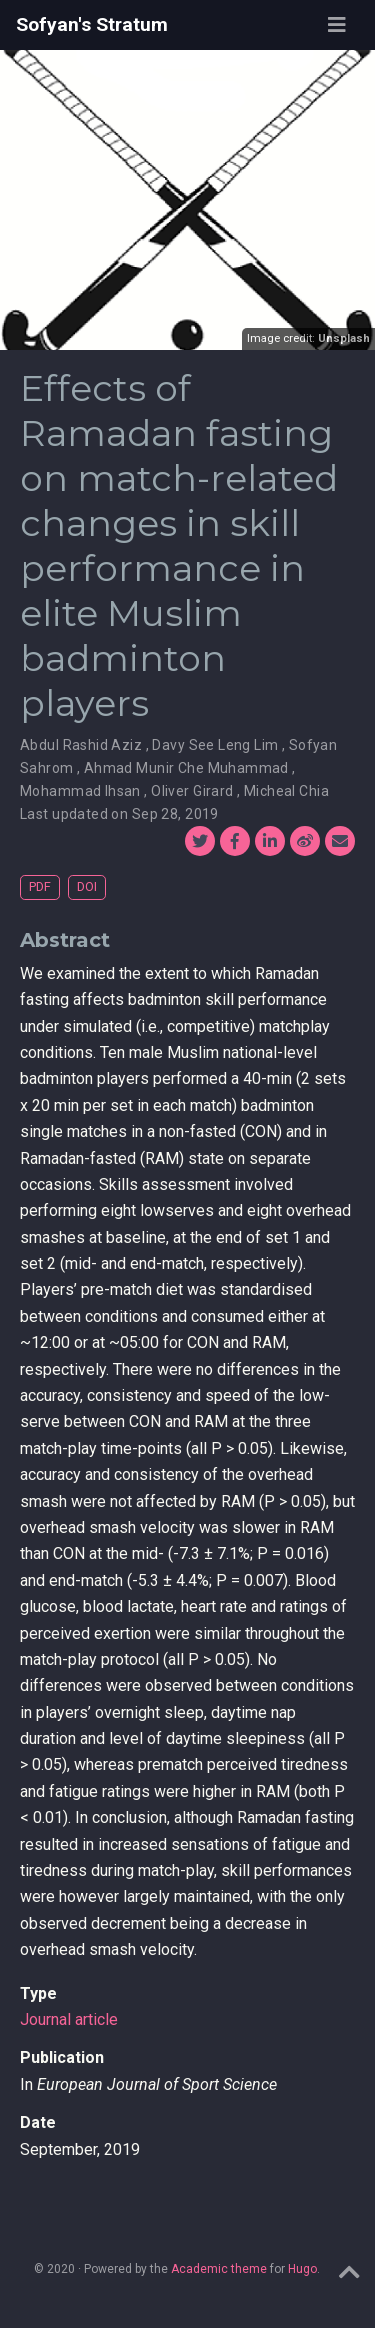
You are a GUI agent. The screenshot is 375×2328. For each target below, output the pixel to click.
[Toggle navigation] (337, 25)
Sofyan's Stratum (92, 24)
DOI (87, 886)
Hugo (302, 2269)
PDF (40, 886)
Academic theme (219, 2269)
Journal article (69, 2019)
